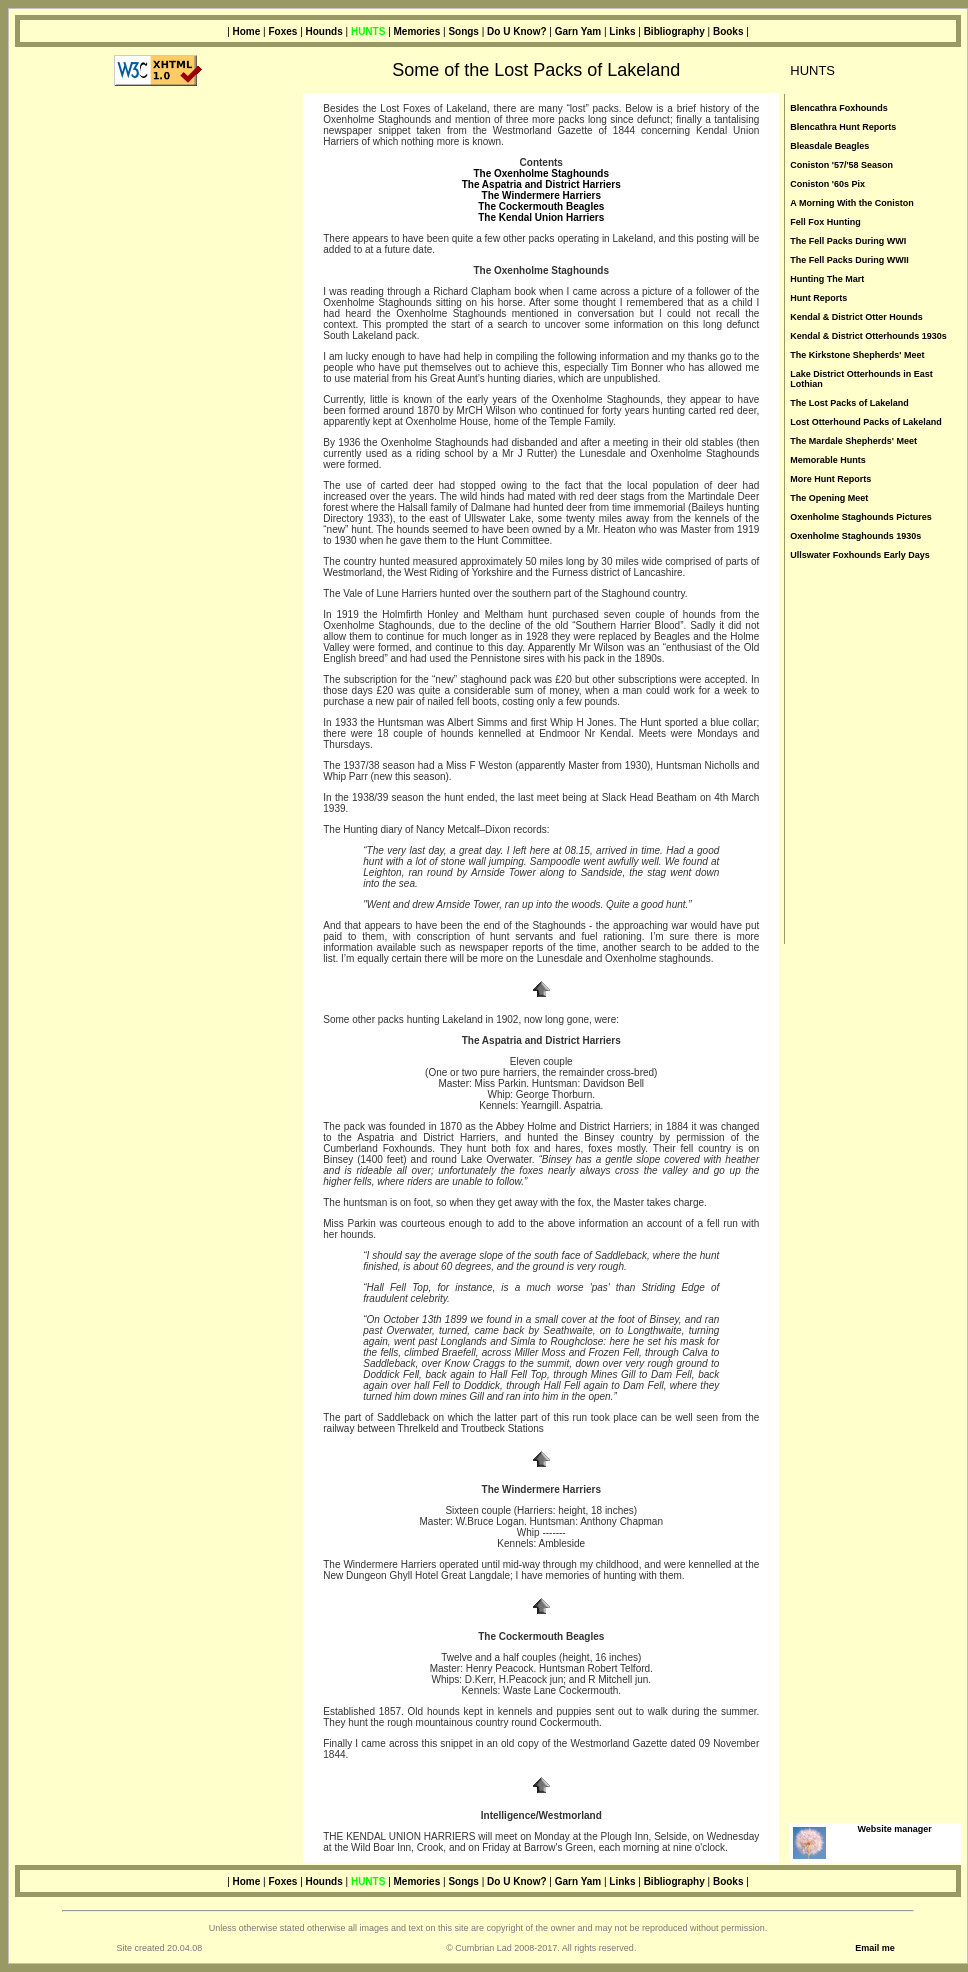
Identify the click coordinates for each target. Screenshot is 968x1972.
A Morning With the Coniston (852, 203)
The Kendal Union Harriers (541, 217)
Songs (463, 31)
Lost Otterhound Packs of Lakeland (866, 422)
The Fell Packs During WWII (849, 260)
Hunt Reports (818, 298)
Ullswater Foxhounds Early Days (860, 555)
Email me (875, 1948)
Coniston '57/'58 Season (841, 165)
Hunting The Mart (827, 279)
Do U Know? (516, 31)
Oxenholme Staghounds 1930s (855, 536)
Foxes (282, 31)
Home (247, 31)
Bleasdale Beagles (829, 146)
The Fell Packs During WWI (848, 241)
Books (728, 31)
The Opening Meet (829, 498)
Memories (417, 31)
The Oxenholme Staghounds (541, 173)
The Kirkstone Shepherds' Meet (857, 355)
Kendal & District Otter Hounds (856, 317)
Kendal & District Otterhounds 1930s (868, 336)
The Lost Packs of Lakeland (849, 403)
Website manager (894, 1829)
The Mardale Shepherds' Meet (853, 441)
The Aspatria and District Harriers (541, 184)
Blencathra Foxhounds (839, 108)
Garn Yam (578, 31)
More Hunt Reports (830, 479)
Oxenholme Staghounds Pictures (861, 517)
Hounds (324, 31)
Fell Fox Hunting (825, 222)
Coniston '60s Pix (827, 184)
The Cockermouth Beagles (541, 206)
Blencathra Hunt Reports (843, 127)
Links (622, 31)
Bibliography (674, 31)
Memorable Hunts (828, 460)
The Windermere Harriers (541, 195)
